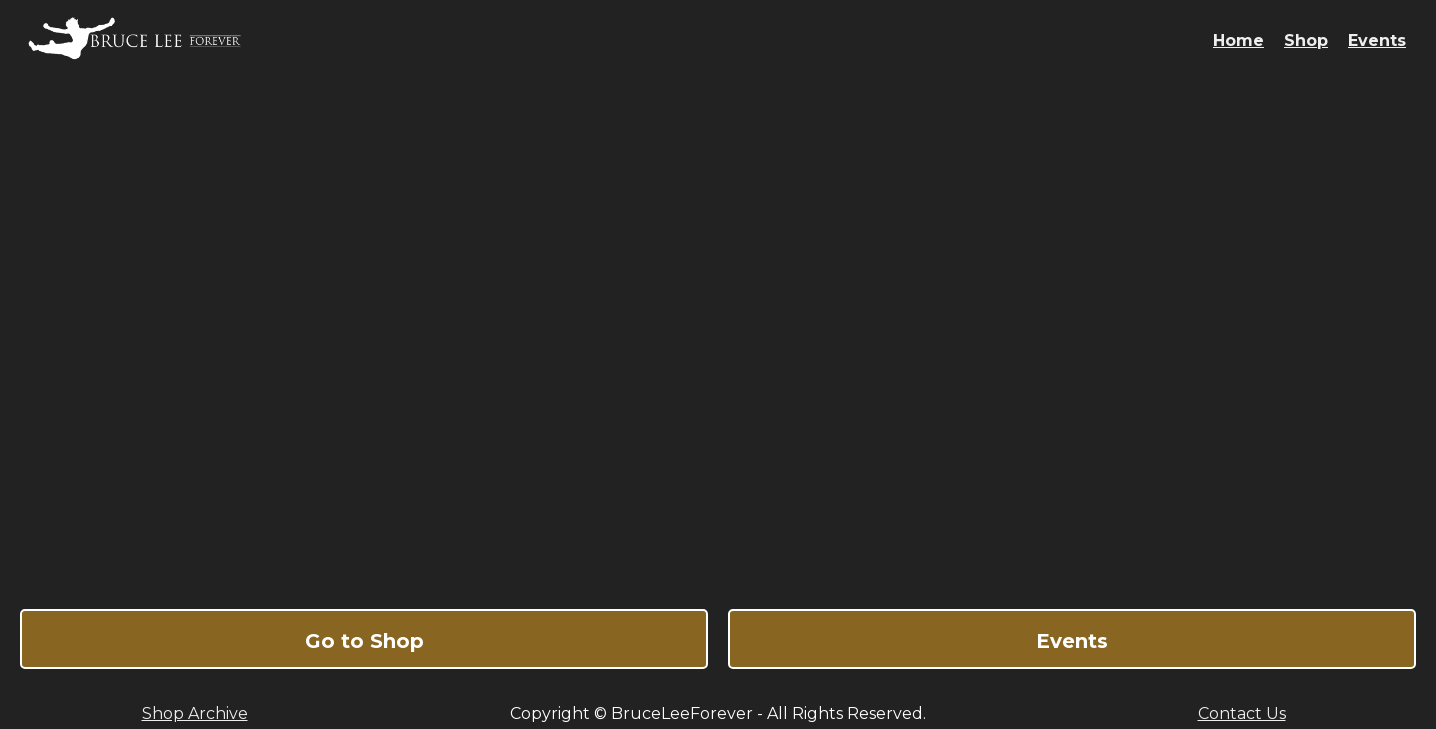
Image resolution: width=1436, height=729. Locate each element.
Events (1377, 40)
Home (1238, 40)
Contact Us (1242, 713)
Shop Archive (195, 713)
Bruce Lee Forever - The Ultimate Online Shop (718, 334)
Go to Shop (364, 641)
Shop (1306, 40)
